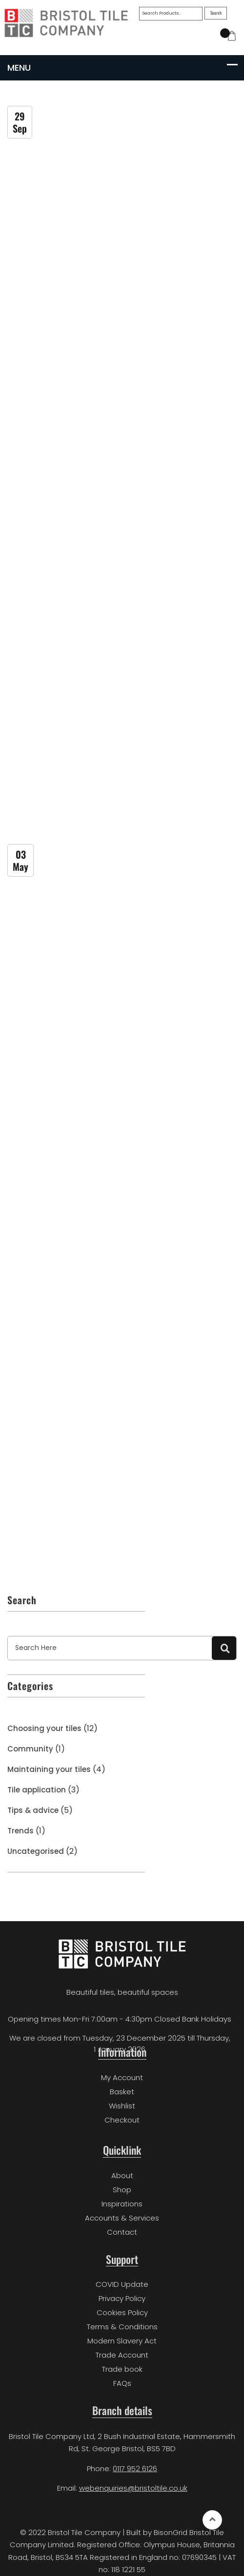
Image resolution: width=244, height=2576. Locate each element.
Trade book (122, 2369)
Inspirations (122, 2204)
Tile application (36, 1790)
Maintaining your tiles (49, 1769)
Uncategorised (35, 1851)
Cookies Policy (122, 2312)
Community (30, 1749)
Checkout (122, 2120)
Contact (122, 2232)
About (122, 2175)
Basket (122, 2091)
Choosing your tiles (44, 1728)
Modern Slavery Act (122, 2341)
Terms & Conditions (122, 2326)
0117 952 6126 (135, 2468)
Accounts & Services (122, 2218)
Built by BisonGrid (156, 2532)
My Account (122, 2077)
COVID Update (122, 2284)
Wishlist (122, 2106)
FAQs (122, 2383)
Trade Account (122, 2355)
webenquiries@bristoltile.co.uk (133, 2488)
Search (216, 12)
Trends (20, 1831)
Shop (122, 2189)
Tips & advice (33, 1810)
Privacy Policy (122, 2298)
